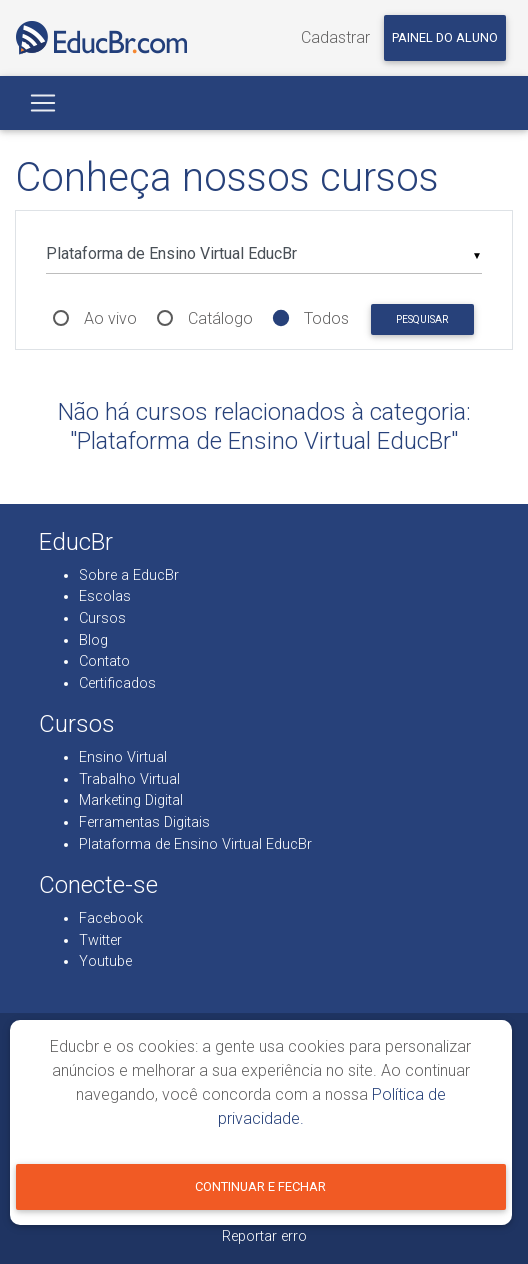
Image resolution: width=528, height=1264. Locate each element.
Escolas (105, 596)
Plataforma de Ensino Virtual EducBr (195, 844)
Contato (104, 661)
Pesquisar (422, 319)
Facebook (111, 918)
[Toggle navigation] (43, 103)
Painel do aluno (445, 37)
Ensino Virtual (123, 757)
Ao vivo (110, 318)
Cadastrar (335, 37)
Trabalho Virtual (129, 779)
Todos (326, 318)
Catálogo (220, 318)
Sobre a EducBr (129, 575)
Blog (93, 640)
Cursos (102, 618)
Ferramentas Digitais (144, 822)
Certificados (117, 683)
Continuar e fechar (260, 1186)
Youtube (105, 961)
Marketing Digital (131, 800)
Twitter (100, 940)
